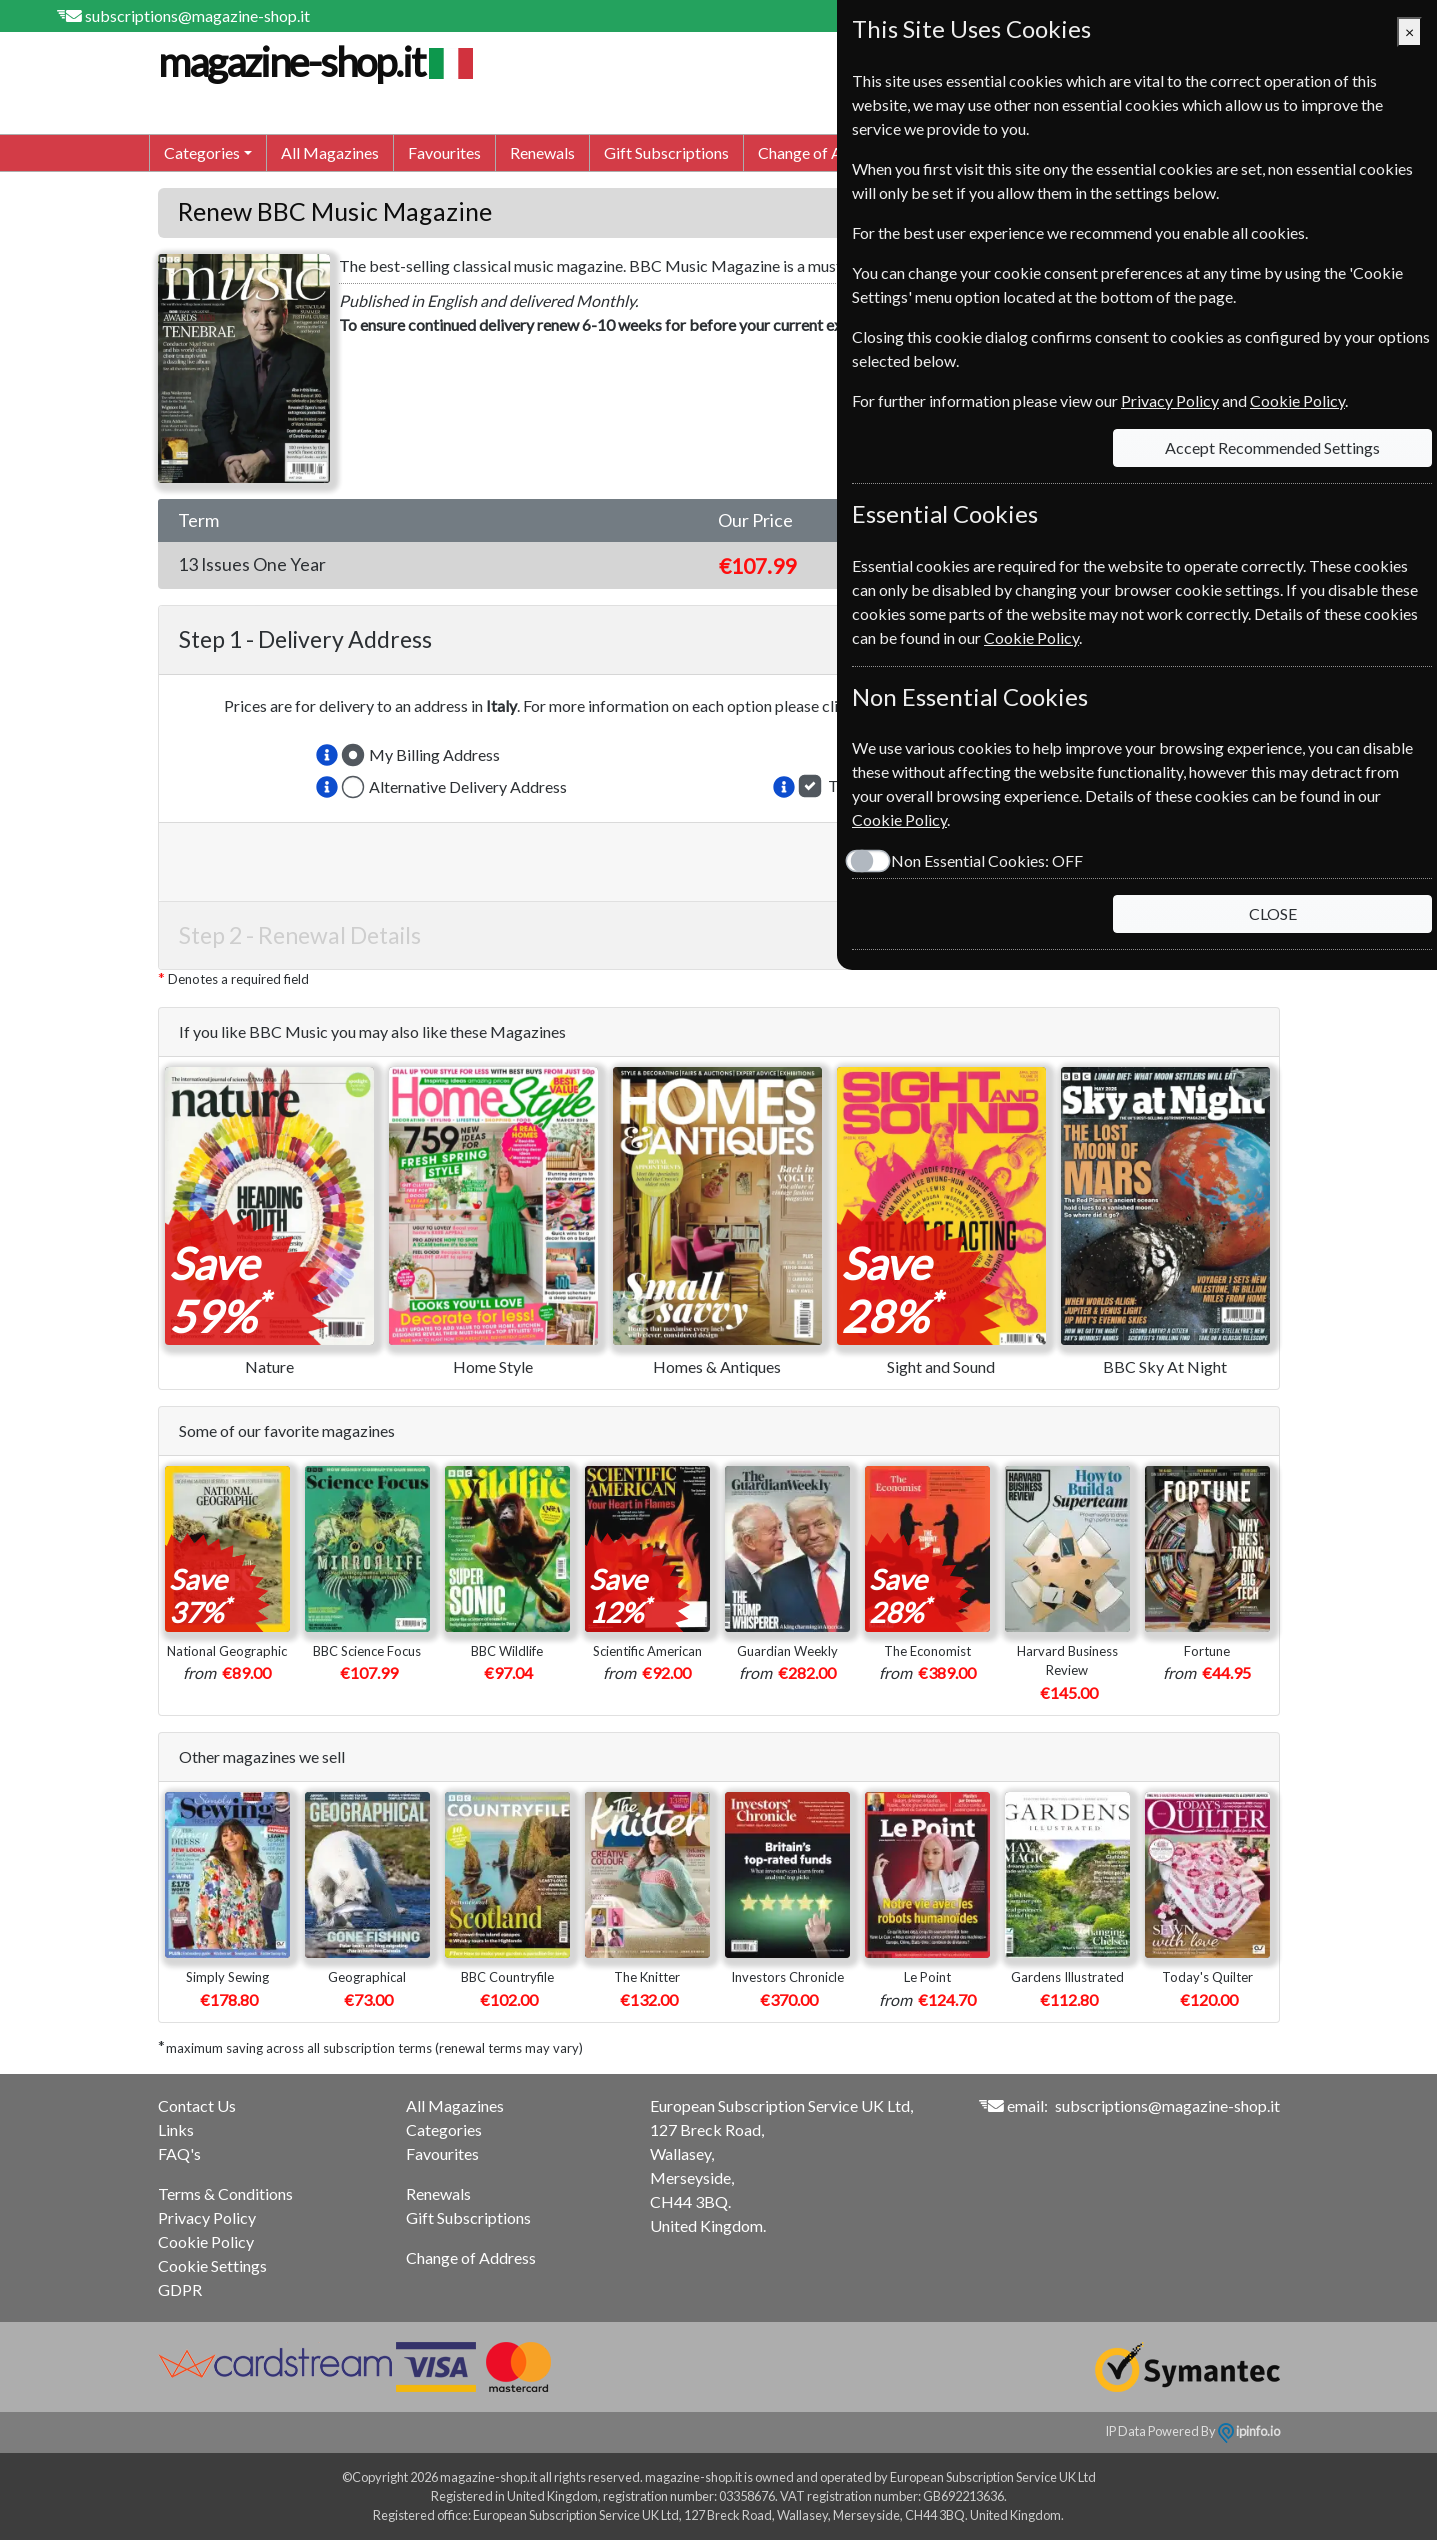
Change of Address (823, 152)
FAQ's (179, 2153)
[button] (327, 755)
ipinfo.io (1249, 2431)
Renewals (542, 152)
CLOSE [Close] (1273, 913)
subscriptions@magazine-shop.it (197, 15)
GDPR (180, 2289)
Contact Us (197, 2105)
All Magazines (330, 152)
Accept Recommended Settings (1272, 447)
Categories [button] (202, 152)
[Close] (1409, 32)
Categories (444, 2129)
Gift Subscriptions (666, 152)
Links (176, 2129)
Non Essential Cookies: (987, 860)
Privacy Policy (207, 2217)
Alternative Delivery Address (468, 786)
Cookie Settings (212, 2265)
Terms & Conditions (225, 2193)
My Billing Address (434, 754)
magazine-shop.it (313, 62)
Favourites (444, 152)
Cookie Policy (206, 2241)
